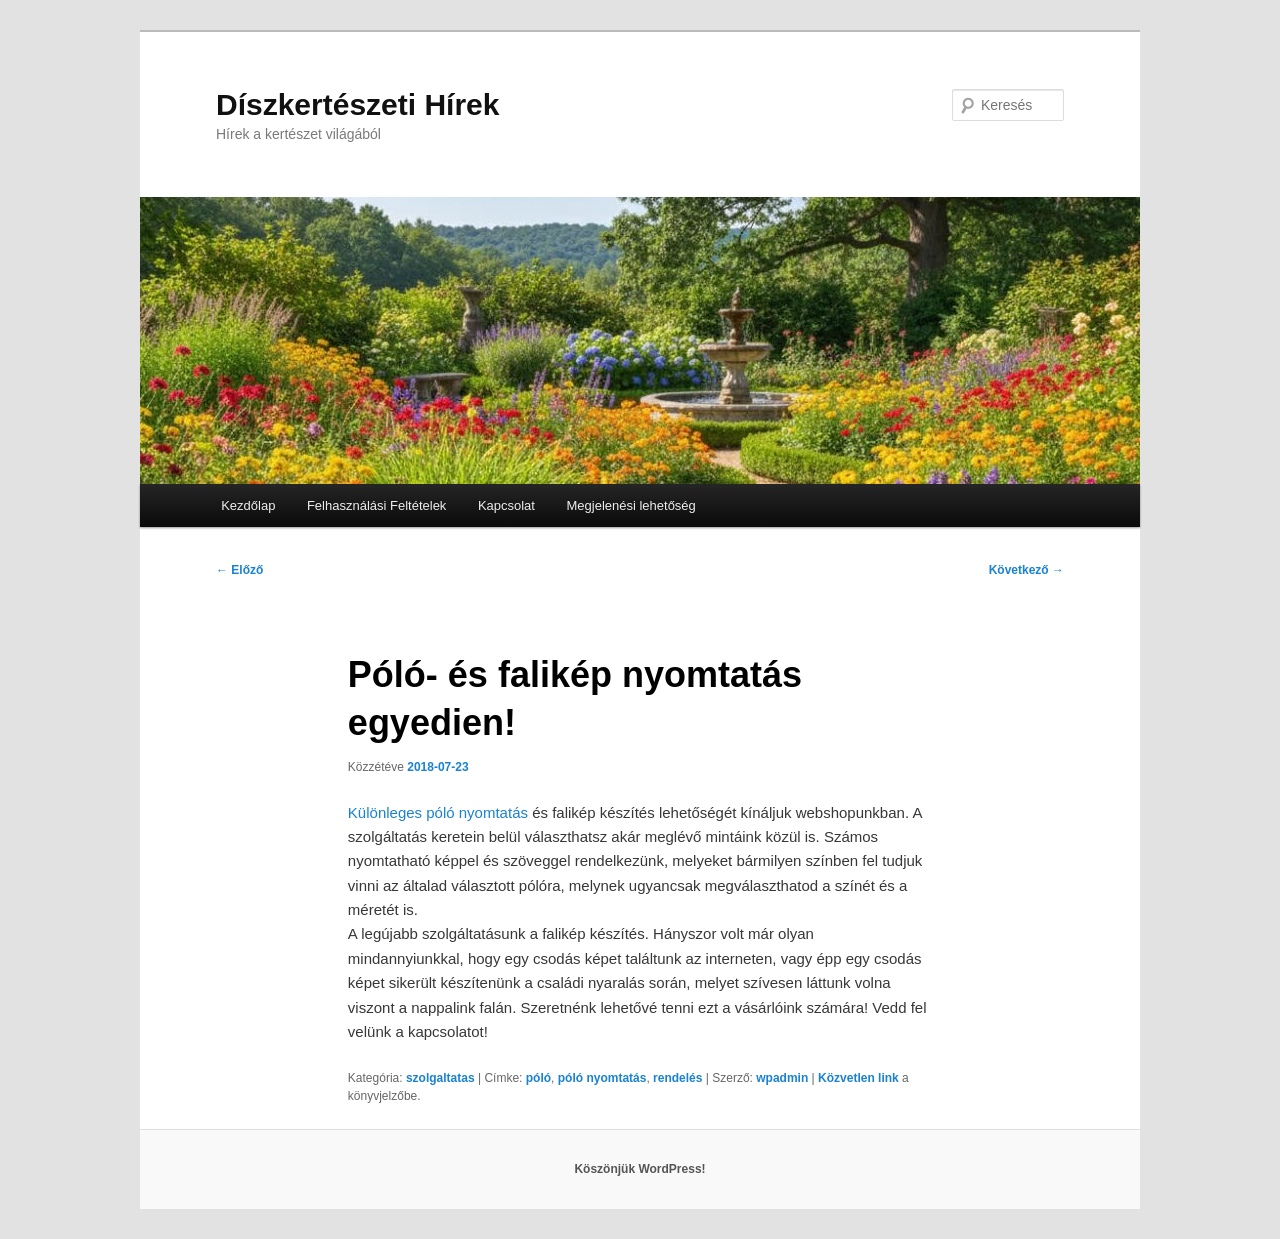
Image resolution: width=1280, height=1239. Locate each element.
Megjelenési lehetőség (630, 505)
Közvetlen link (860, 1078)
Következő (1026, 570)
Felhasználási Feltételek (376, 505)
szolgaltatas (440, 1078)
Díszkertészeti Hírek (357, 104)
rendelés (677, 1078)
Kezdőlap (248, 505)
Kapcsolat (506, 505)
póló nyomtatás (602, 1078)
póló (538, 1078)
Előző (239, 570)
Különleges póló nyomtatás (440, 812)
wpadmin (782, 1078)
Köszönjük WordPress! (639, 1169)
